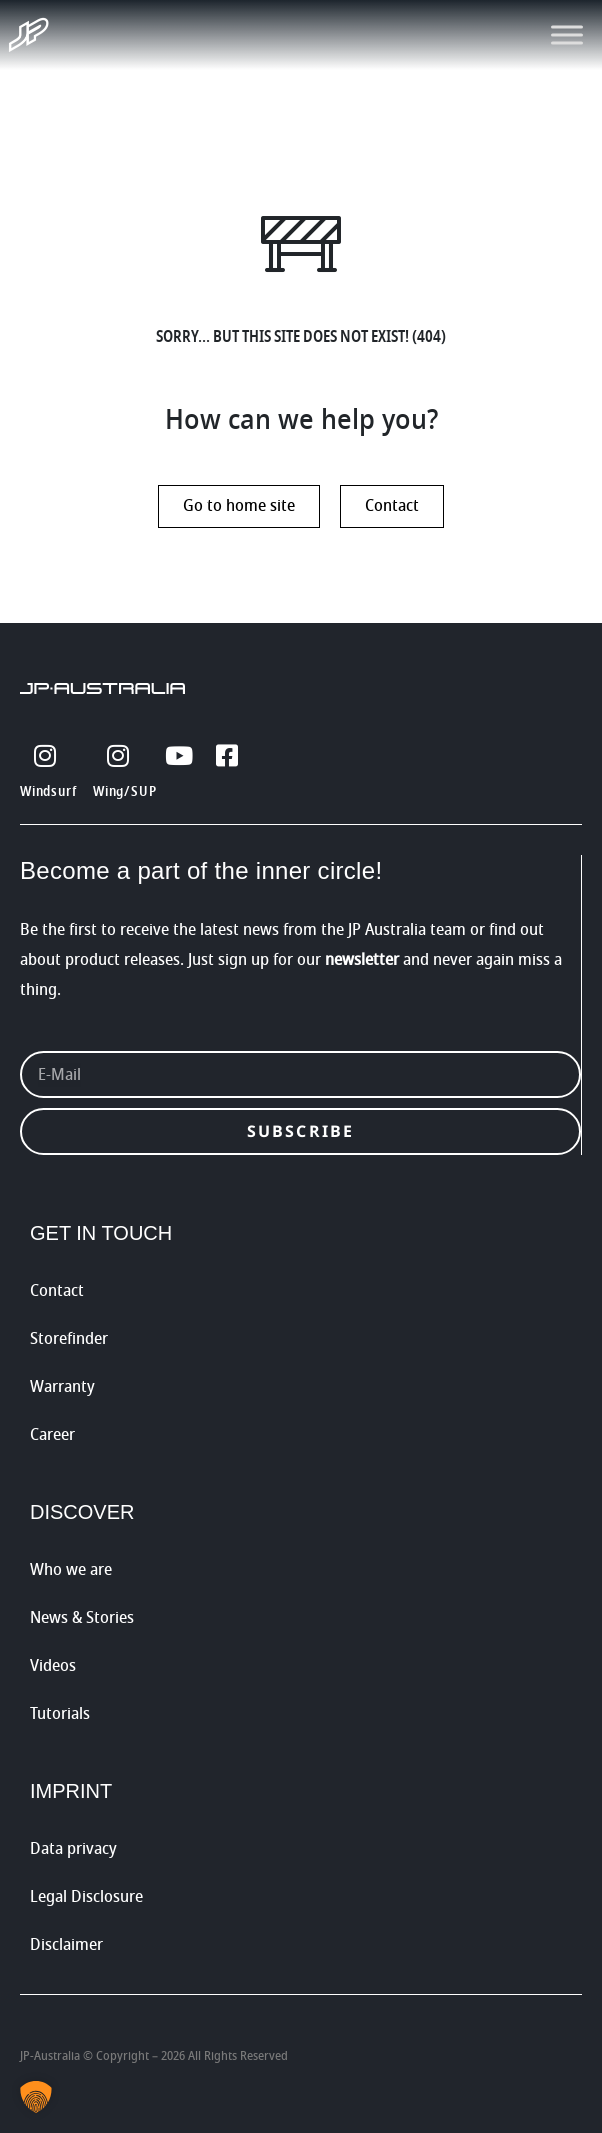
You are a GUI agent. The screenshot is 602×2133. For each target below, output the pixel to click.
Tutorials (60, 1714)
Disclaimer (66, 1945)
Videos (53, 1666)
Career (52, 1435)
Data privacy (73, 1849)
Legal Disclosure (86, 1897)
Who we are (71, 1570)
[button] (36, 2097)
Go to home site (239, 506)
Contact (392, 506)
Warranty (62, 1387)
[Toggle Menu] (567, 34)
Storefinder (69, 1339)
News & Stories (82, 1618)
